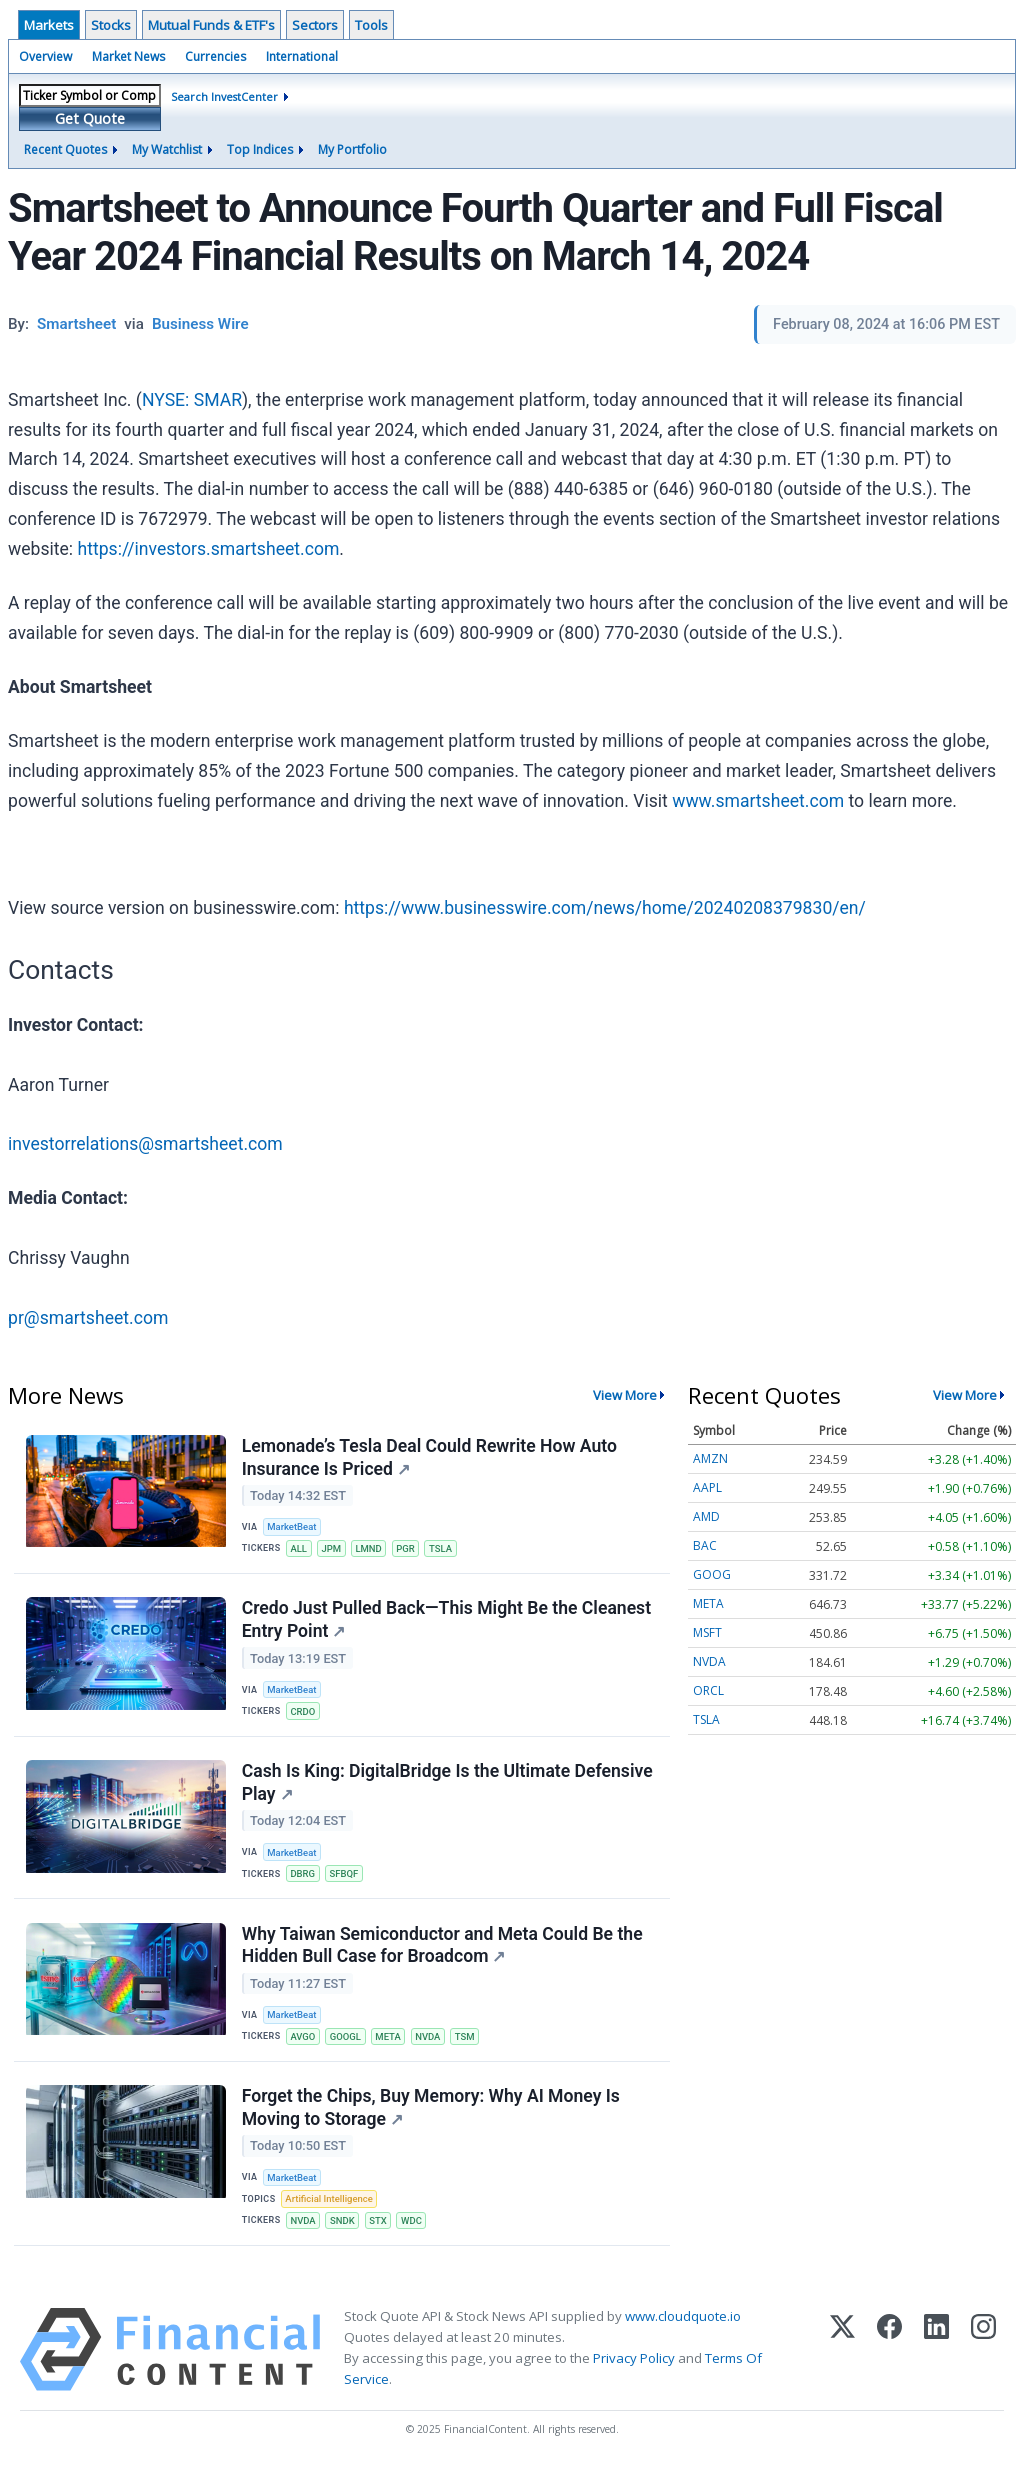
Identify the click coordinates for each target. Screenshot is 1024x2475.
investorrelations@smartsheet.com (145, 1144)
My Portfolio (352, 149)
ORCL (708, 1690)
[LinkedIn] (936, 2356)
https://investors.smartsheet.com (209, 549)
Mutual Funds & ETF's (211, 25)
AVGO (303, 2041)
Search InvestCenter (224, 96)
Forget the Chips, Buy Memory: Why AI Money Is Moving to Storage (431, 2113)
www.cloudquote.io (683, 2323)
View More (625, 1395)
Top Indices (260, 149)
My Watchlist (167, 149)
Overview (45, 56)
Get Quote (90, 118)
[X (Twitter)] (842, 2356)
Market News (128, 56)
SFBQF (345, 1877)
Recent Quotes (65, 149)
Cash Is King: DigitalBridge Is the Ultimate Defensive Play (447, 1785)
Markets (49, 25)
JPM (332, 1549)
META (390, 2041)
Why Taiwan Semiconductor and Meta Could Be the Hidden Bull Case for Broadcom (442, 1949)
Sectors (315, 25)
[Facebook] (889, 2356)
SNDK (343, 2227)
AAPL (707, 1487)
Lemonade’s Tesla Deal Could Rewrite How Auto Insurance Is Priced (429, 1457)
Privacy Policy (634, 2365)
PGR (407, 1549)
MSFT (707, 1632)
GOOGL (346, 2041)
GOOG (712, 1574)
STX (380, 2227)
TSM (468, 2041)
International (302, 56)
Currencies (215, 56)
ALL (299, 1549)
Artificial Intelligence (330, 2205)
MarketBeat (293, 1527)
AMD (706, 1516)
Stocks (111, 25)
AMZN (710, 1458)
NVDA (431, 2041)
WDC (413, 2227)
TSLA (443, 1549)
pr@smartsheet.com (88, 1318)
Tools (371, 25)
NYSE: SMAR (192, 400)
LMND (370, 1549)
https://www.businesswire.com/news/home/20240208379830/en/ (605, 908)
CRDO (303, 1713)
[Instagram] (983, 2356)
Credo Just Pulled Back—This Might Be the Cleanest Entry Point (446, 1621)
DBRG (303, 1877)
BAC (705, 1545)
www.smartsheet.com (758, 801)
